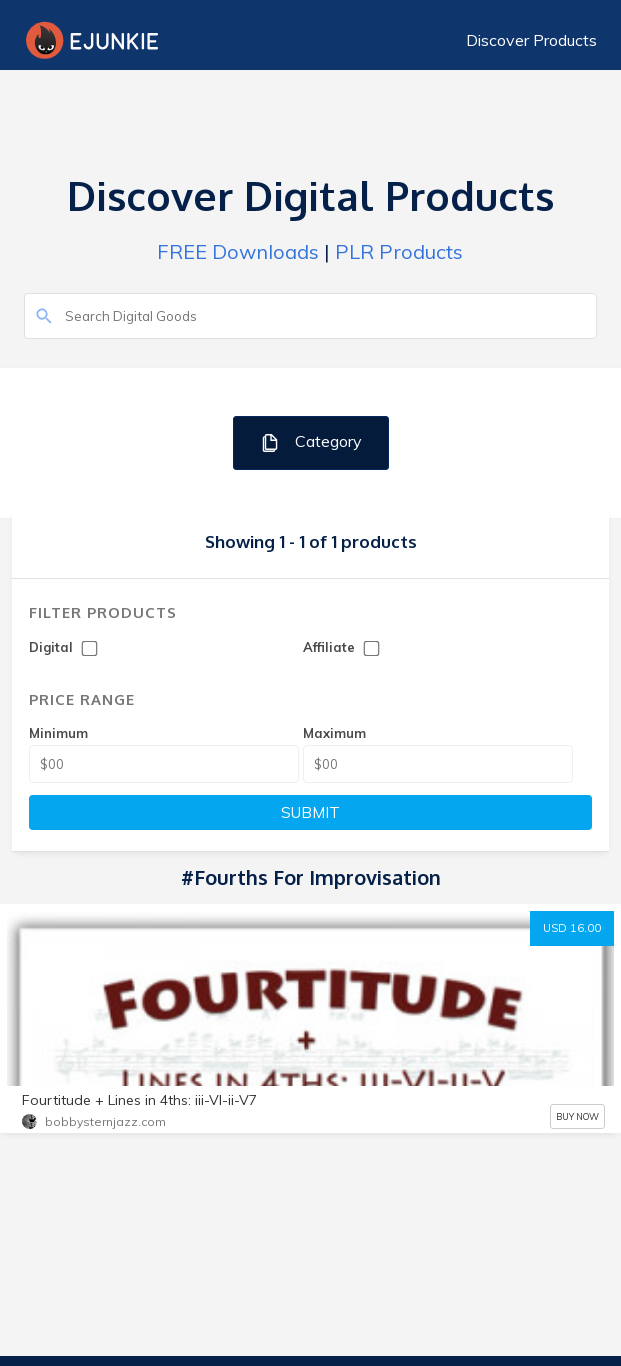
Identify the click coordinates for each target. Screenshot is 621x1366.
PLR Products (399, 251)
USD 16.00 (572, 928)
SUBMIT (310, 812)
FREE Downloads (238, 251)
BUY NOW (577, 1116)
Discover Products (531, 40)
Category (310, 442)
